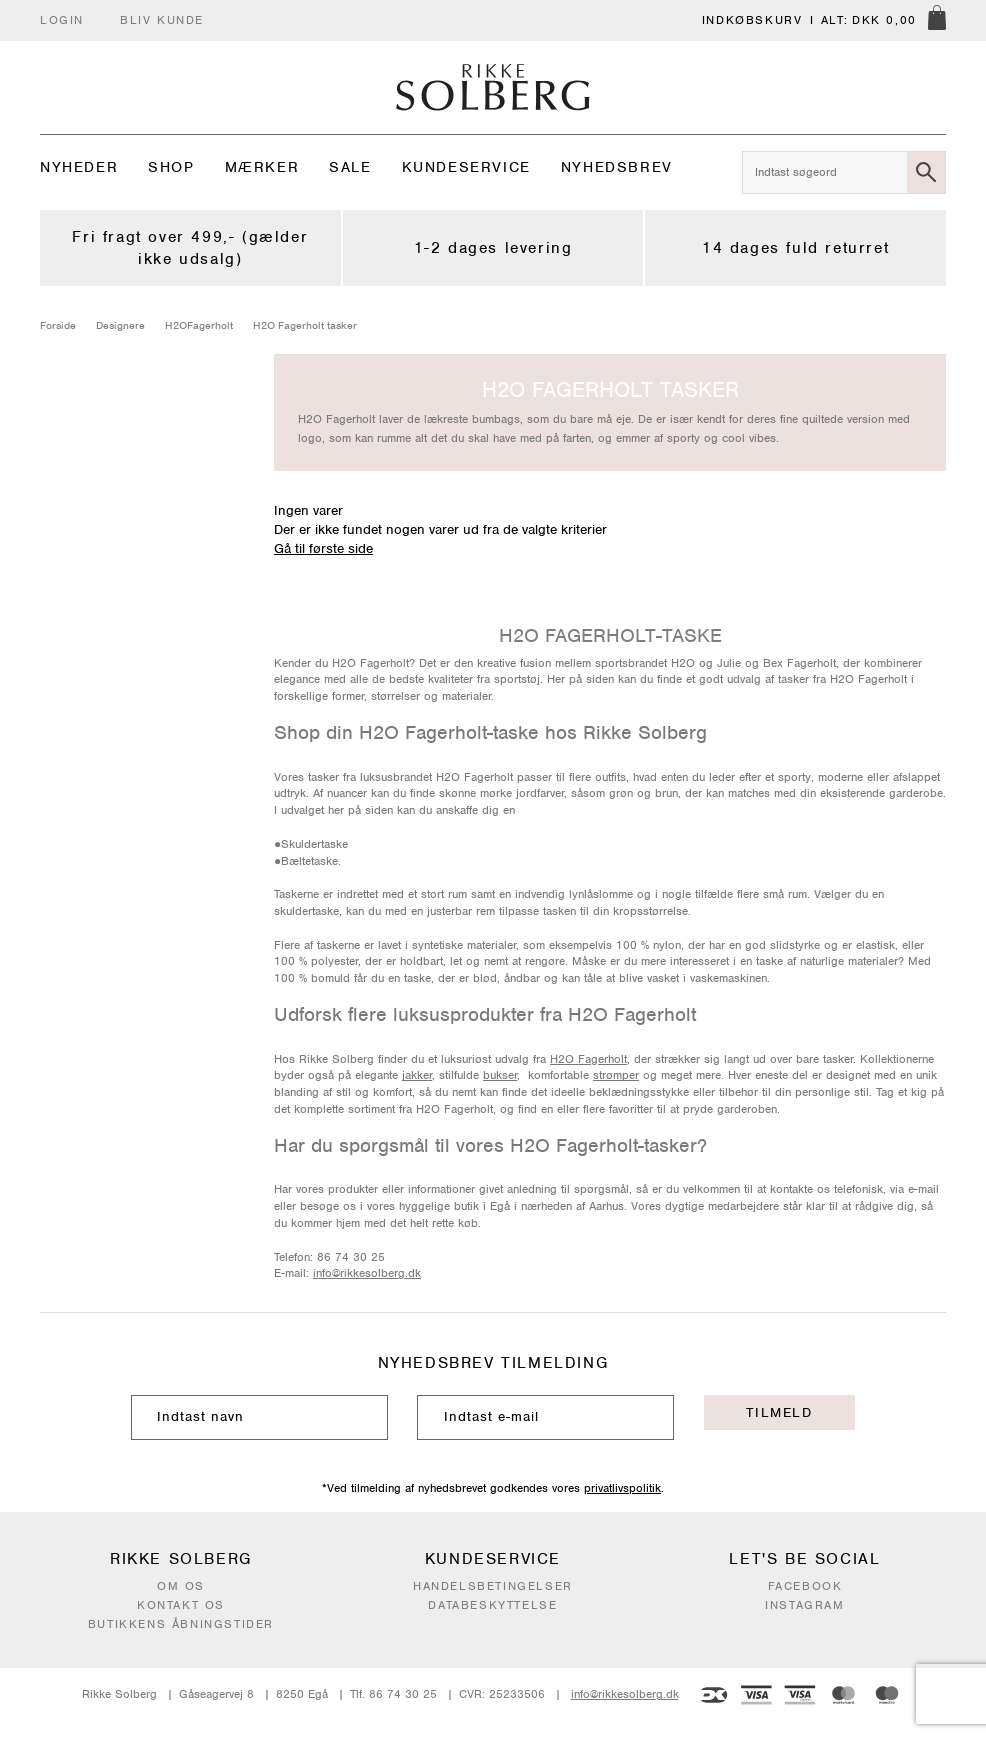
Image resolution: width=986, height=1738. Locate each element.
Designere (120, 325)
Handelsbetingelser (493, 1586)
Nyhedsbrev (617, 167)
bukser (500, 1075)
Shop (171, 167)
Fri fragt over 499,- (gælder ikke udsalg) (190, 248)
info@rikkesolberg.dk (367, 1273)
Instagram (804, 1605)
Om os (181, 1586)
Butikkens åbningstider (181, 1624)
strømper (616, 1075)
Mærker (262, 167)
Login (62, 20)
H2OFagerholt (199, 325)
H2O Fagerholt (588, 1059)
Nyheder (79, 167)
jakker (417, 1075)
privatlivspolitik (622, 1488)
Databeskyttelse (492, 1605)
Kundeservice (466, 167)
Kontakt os (181, 1605)
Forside (58, 325)
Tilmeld (779, 1412)
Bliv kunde (162, 20)
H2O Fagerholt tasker (305, 325)
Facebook (805, 1586)
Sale (350, 167)
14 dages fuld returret (795, 248)
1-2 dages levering (493, 248)
